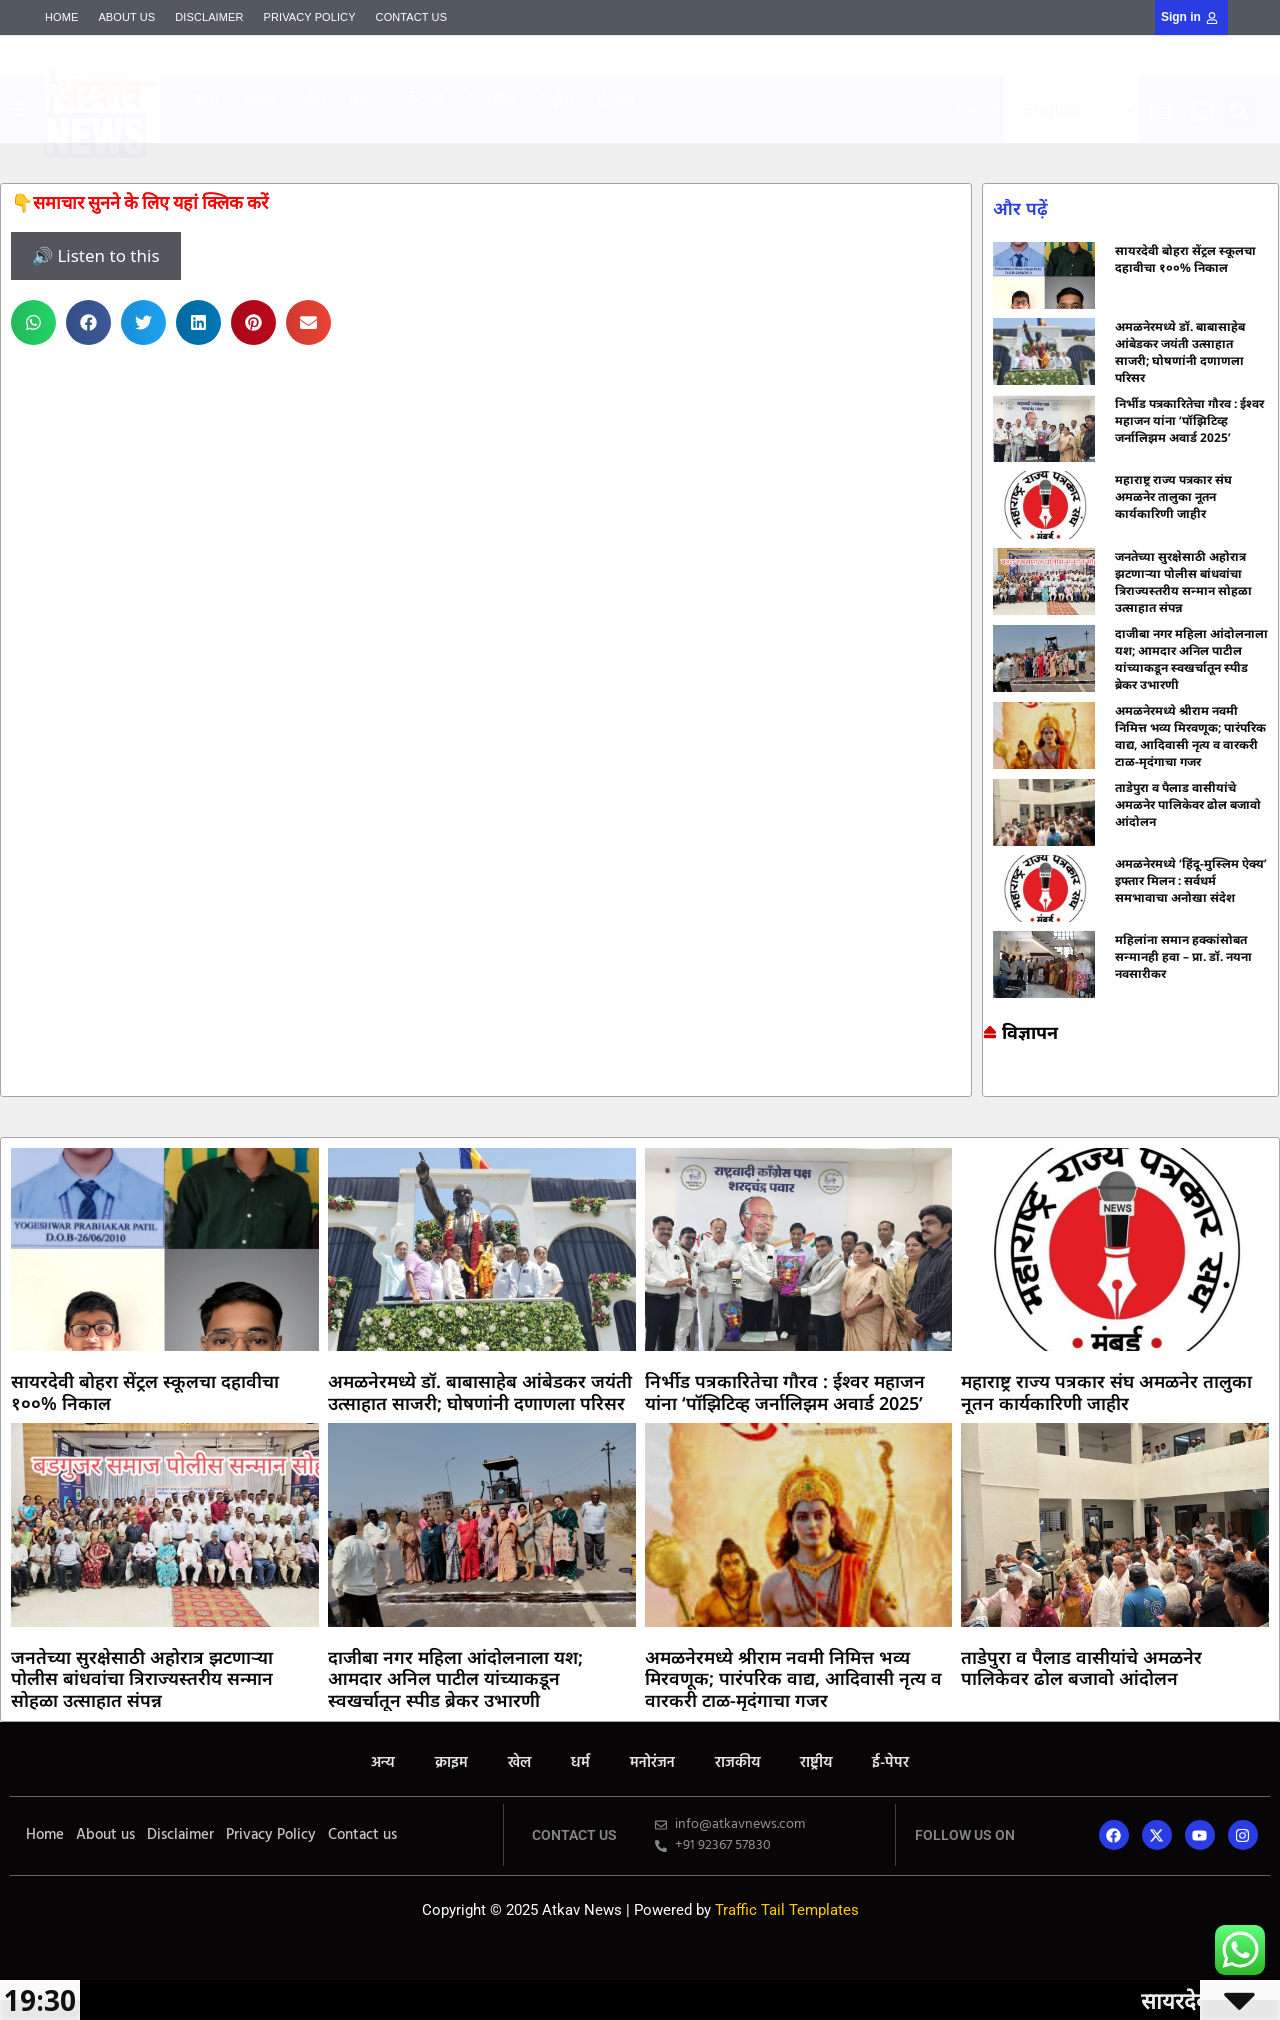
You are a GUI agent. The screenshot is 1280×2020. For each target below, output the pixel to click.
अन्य (206, 99)
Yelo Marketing (559, 141)
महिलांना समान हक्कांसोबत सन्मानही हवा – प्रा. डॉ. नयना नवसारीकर (1183, 956)
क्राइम (260, 99)
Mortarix (559, 136)
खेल (313, 99)
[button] (1239, 112)
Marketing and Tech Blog (993, 1081)
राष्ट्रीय (556, 99)
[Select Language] (1071, 109)
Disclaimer (209, 17)
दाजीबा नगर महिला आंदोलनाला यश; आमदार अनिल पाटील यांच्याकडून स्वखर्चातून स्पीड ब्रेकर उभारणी (1191, 659)
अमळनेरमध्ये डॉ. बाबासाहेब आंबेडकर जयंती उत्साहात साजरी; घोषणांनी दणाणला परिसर (1180, 352)
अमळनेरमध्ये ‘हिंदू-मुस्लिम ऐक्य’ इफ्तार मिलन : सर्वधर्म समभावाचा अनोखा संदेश (1191, 880)
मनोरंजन (418, 99)
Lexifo (640, 1941)
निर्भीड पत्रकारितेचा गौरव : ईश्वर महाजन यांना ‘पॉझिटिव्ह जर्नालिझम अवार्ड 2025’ (1189, 420)
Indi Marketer (559, 138)
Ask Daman (989, 1087)
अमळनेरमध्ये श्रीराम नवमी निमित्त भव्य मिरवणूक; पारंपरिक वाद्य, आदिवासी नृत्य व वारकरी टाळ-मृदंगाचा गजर (1190, 736)
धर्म (359, 99)
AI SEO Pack (559, 142)
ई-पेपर (616, 99)
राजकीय (492, 99)
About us (126, 17)
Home (61, 17)
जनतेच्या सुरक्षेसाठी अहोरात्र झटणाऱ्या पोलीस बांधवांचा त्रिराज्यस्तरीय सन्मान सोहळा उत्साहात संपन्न (1183, 582)
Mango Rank (559, 139)
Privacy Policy (310, 17)
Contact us (412, 17)
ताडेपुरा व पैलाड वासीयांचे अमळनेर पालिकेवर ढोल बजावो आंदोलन (1188, 804)
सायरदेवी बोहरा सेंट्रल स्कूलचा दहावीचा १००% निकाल (1185, 259)
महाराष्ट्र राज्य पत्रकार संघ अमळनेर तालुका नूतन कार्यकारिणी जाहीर (1173, 496)
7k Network (988, 1084)
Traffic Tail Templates (787, 1910)
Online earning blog (991, 1078)
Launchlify (640, 1947)
